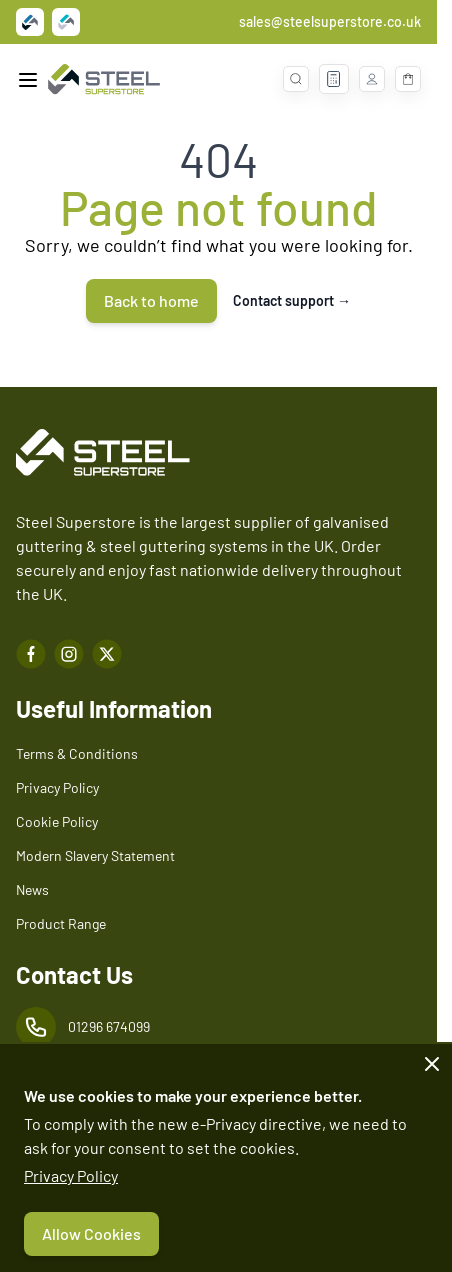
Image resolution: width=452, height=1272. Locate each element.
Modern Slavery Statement (95, 855)
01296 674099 (109, 1026)
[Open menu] (28, 80)
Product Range (61, 923)
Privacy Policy (71, 1175)
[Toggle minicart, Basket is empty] (408, 79)
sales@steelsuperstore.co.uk (330, 21)
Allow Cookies (91, 1233)
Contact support (292, 300)
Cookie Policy (57, 821)
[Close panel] (432, 1064)
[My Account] (372, 79)
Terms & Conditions (77, 753)
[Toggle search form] (296, 79)
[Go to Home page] (104, 79)
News (32, 889)
